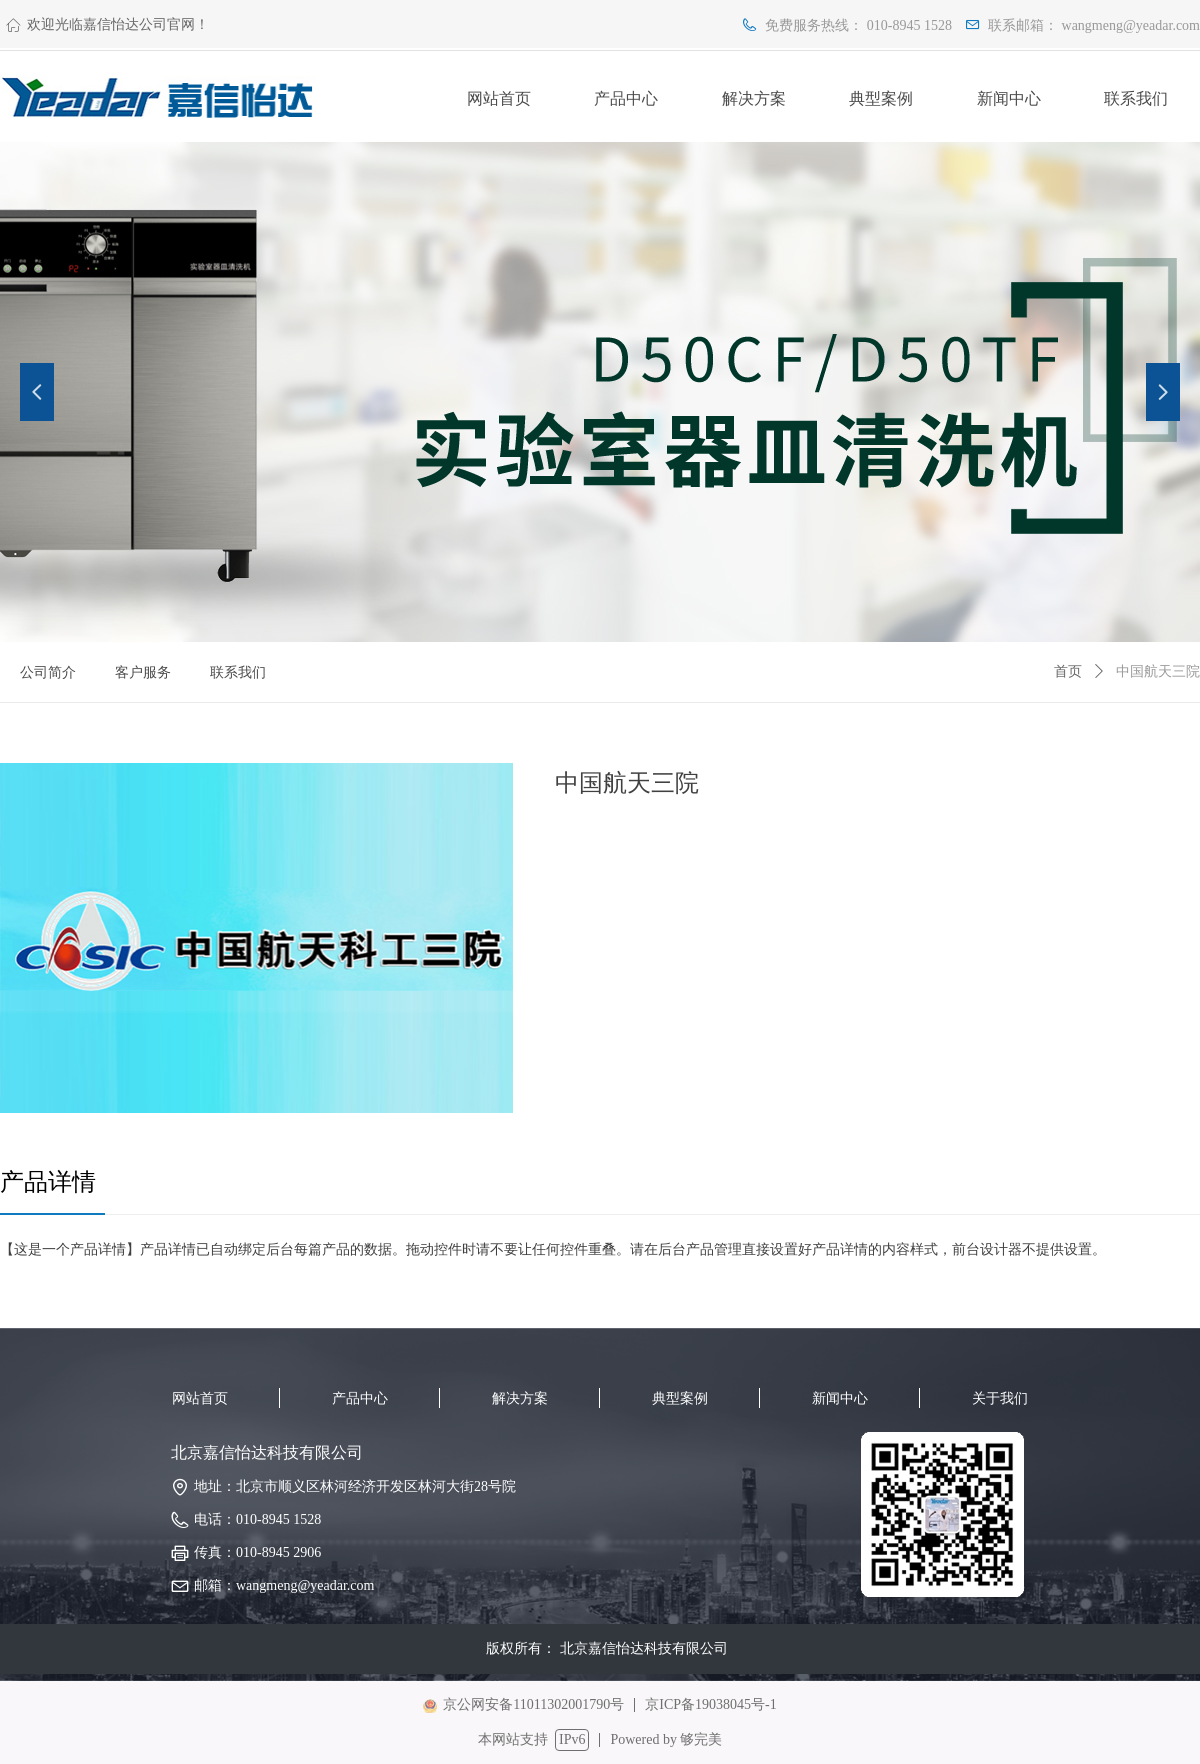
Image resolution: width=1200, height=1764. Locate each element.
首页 (1068, 671)
